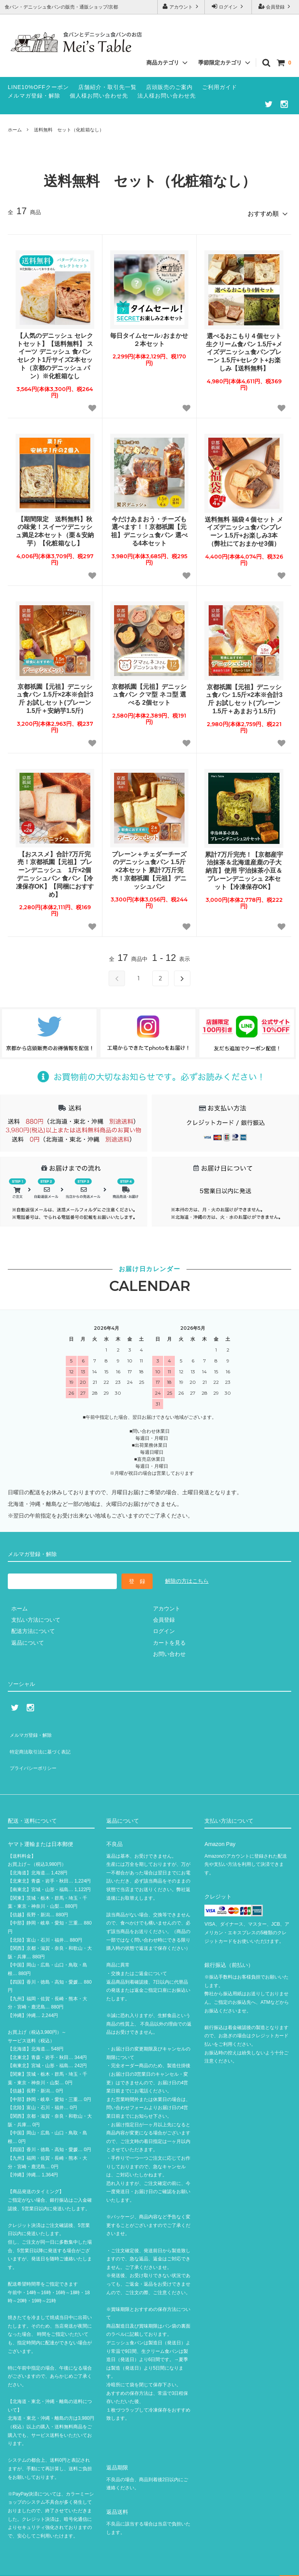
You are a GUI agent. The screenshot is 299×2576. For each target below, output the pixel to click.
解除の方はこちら (187, 1578)
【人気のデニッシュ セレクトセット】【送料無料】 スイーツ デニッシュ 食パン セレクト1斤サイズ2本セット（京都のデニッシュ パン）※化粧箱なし (55, 352)
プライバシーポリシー (35, 1752)
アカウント (181, 6)
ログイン (228, 6)
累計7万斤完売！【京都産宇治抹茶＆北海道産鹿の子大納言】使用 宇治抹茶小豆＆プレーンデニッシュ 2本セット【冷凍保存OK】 (244, 867)
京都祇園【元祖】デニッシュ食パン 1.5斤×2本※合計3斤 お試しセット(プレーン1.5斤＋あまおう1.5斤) (244, 696)
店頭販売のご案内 (169, 87)
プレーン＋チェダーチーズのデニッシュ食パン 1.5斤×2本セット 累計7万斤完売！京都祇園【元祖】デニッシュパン (149, 867)
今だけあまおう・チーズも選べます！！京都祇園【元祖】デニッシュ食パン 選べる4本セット (149, 528)
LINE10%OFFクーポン (38, 87)
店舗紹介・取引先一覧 (107, 87)
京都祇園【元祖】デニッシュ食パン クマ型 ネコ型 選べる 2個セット (149, 691)
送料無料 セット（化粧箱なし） (69, 130)
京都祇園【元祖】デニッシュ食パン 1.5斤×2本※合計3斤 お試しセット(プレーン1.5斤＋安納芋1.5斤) (54, 695)
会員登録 (275, 6)
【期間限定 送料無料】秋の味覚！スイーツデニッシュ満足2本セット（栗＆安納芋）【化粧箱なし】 (55, 528)
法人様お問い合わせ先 (166, 96)
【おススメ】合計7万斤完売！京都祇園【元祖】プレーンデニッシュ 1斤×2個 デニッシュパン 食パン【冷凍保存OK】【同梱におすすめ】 (55, 871)
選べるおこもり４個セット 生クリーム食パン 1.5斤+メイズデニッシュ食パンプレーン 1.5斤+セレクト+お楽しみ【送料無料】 (244, 349)
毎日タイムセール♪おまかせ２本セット (149, 336)
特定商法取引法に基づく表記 (43, 1741)
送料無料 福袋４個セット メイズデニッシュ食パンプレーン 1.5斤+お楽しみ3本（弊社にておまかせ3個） (244, 528)
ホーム (15, 130)
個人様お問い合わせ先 (99, 96)
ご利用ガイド (219, 87)
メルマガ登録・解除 (34, 96)
